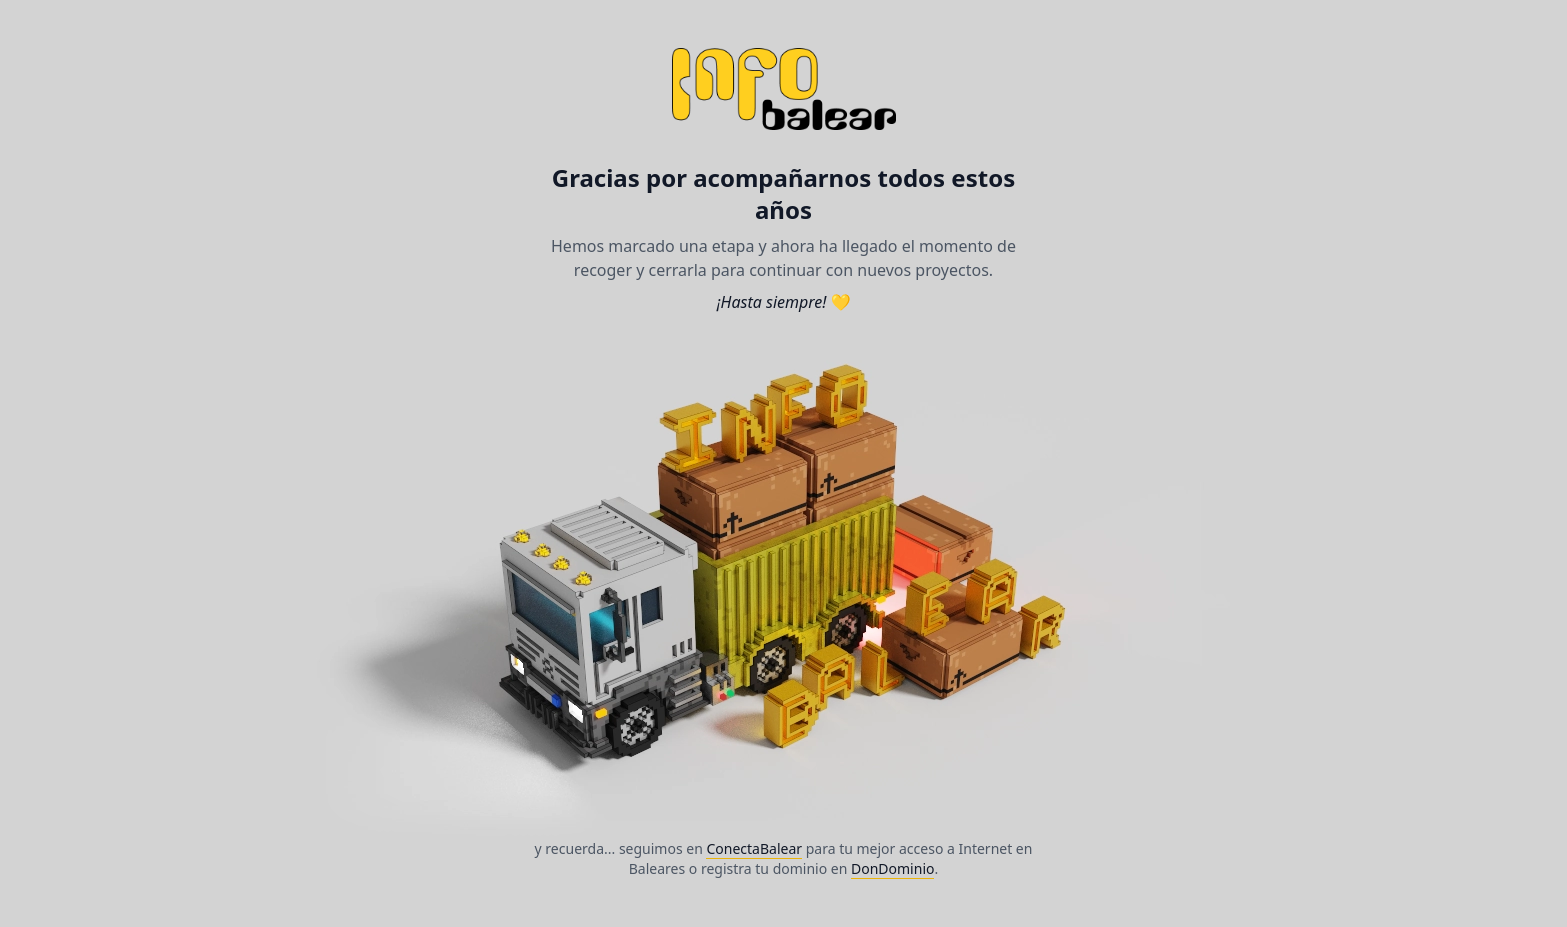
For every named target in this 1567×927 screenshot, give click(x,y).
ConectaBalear (754, 848)
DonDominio (892, 868)
